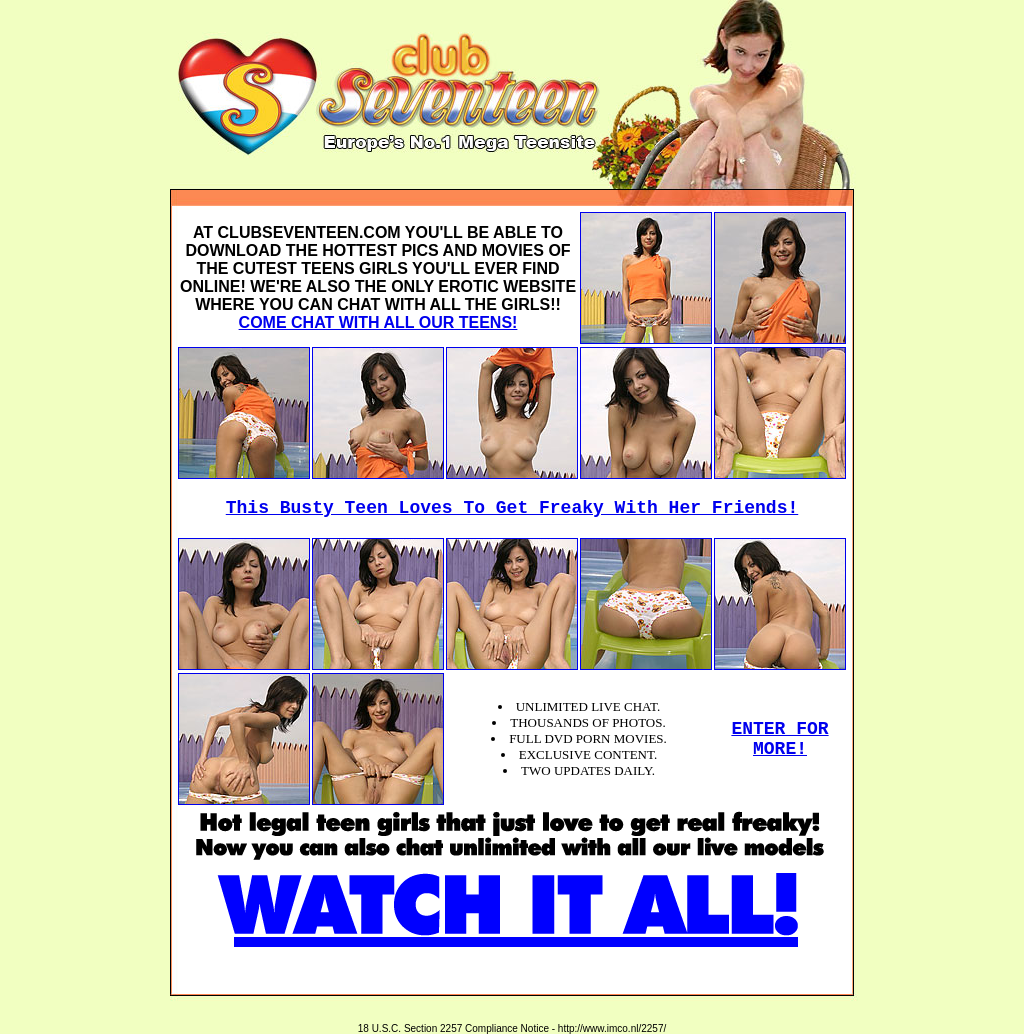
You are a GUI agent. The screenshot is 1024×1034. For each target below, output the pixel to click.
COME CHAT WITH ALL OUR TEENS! (378, 322)
